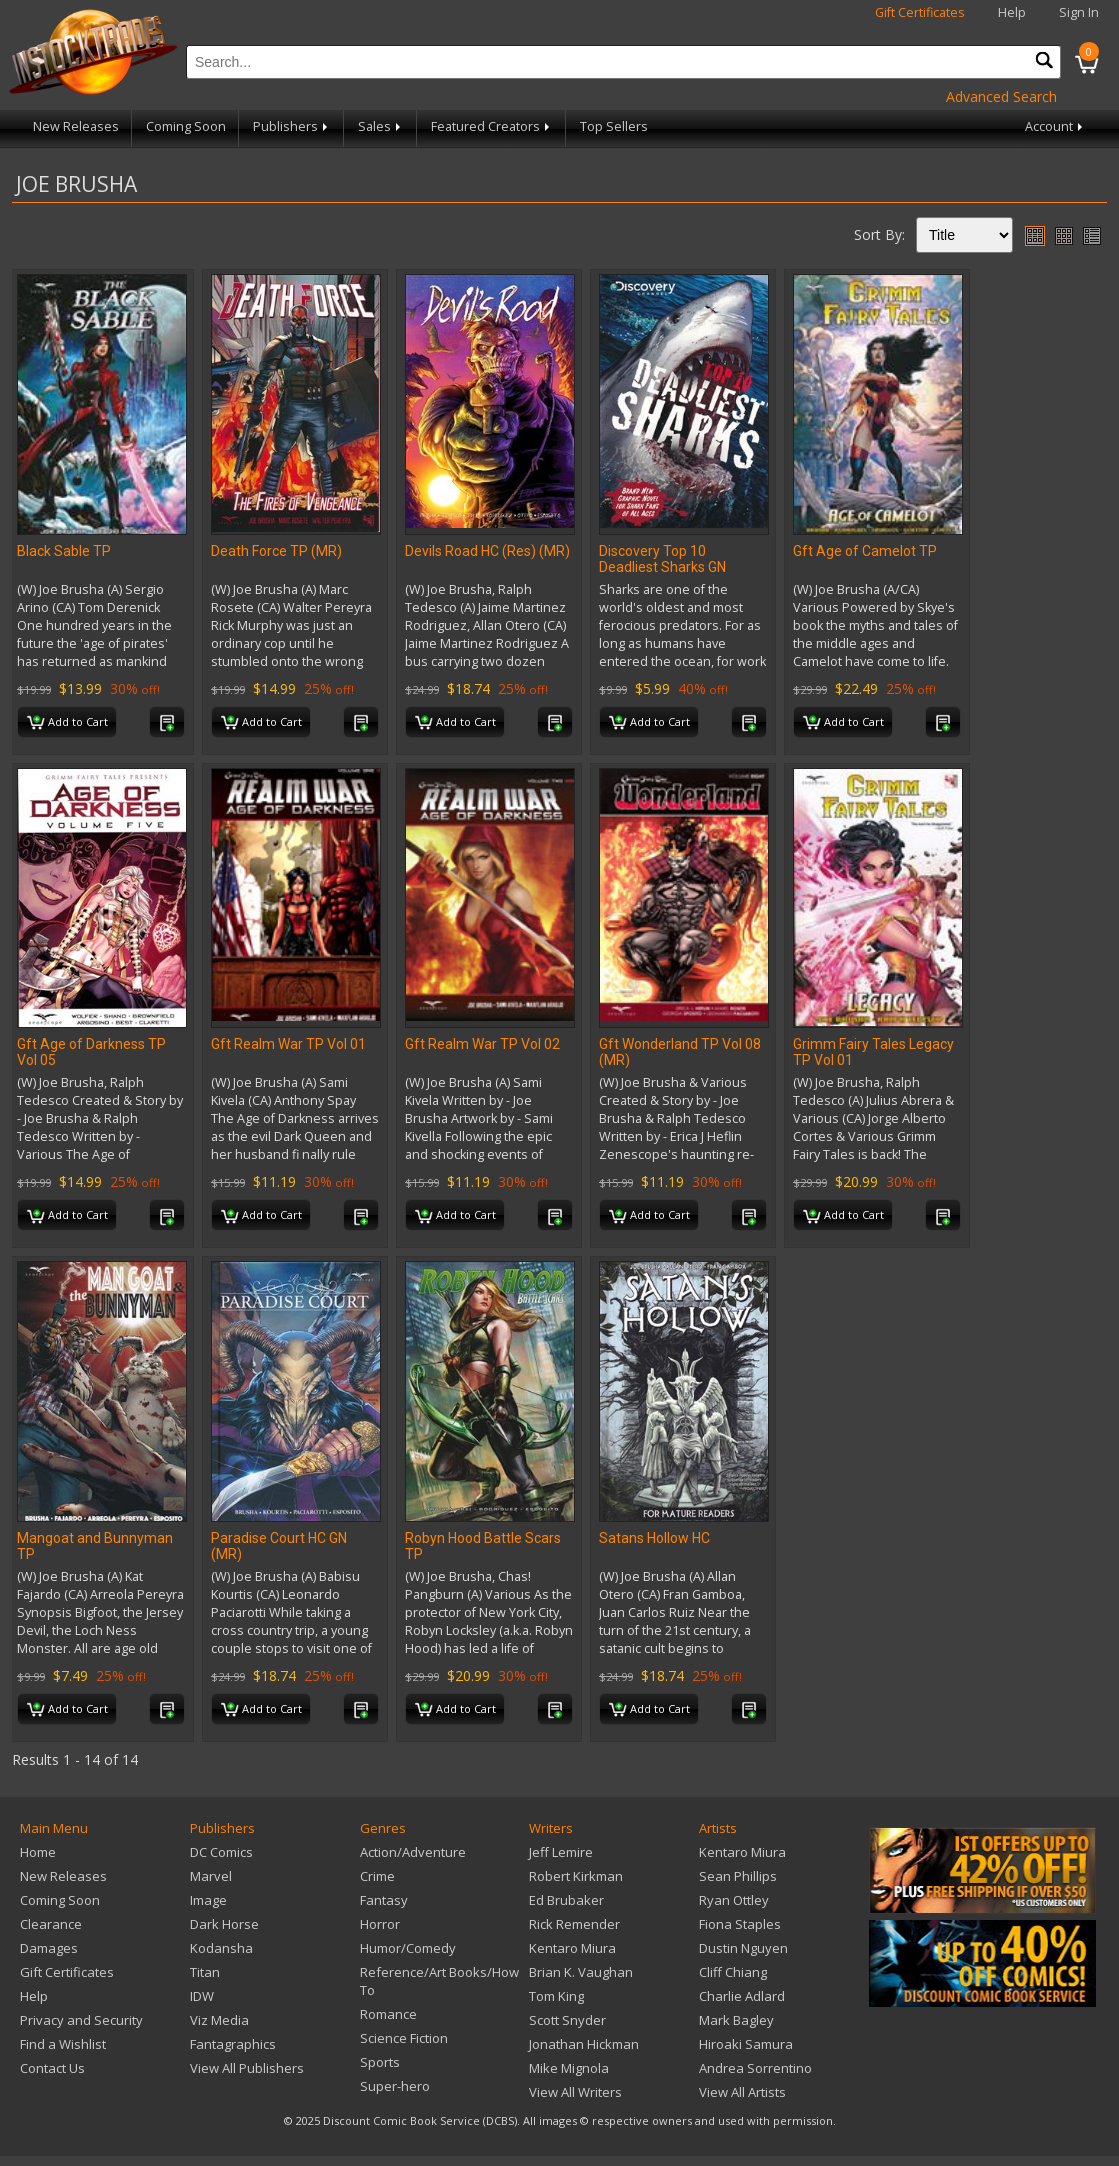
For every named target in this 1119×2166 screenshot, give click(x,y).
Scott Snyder (567, 2020)
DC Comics (221, 1852)
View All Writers (575, 2092)
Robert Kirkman (576, 1876)
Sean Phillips (738, 1876)
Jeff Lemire (561, 1852)
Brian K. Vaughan (581, 1972)
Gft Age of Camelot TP (865, 551)
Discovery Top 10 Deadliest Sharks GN (662, 559)
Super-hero (395, 2086)
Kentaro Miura (572, 1948)
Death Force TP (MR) (276, 551)
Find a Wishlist (63, 2044)
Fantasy (384, 1900)
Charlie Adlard (742, 1996)
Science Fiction (404, 2038)
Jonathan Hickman (584, 2044)
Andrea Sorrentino (755, 2068)
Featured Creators (492, 126)
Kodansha (221, 1948)
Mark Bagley (736, 2020)
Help (1012, 12)
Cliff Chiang (733, 1972)
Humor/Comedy (408, 1948)
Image (208, 1900)
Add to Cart (67, 723)
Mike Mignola (569, 2068)
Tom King (556, 1996)
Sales (381, 126)
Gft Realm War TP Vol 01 (288, 1044)
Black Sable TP (64, 551)
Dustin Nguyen (743, 1948)
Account (1055, 126)
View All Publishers (247, 2068)
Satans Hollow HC (654, 1538)
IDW (202, 1996)
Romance (388, 2014)
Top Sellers (614, 126)
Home (38, 1852)
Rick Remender (574, 1924)
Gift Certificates (920, 12)
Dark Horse (224, 1924)
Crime (377, 1876)
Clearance (51, 1924)
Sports (380, 2062)
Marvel (211, 1876)
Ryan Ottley (734, 1900)
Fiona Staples (740, 1924)
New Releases (76, 126)
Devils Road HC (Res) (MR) (487, 551)
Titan (205, 1972)
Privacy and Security (81, 2020)
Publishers (292, 126)
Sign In (1079, 12)
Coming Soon (186, 126)
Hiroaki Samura (746, 2044)
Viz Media (219, 2020)
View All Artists (742, 2092)
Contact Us (52, 2068)
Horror (380, 1924)
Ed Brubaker (566, 1900)
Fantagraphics (233, 2044)
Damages (49, 1948)
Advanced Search (1001, 96)
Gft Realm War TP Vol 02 (482, 1044)
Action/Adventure (413, 1852)
